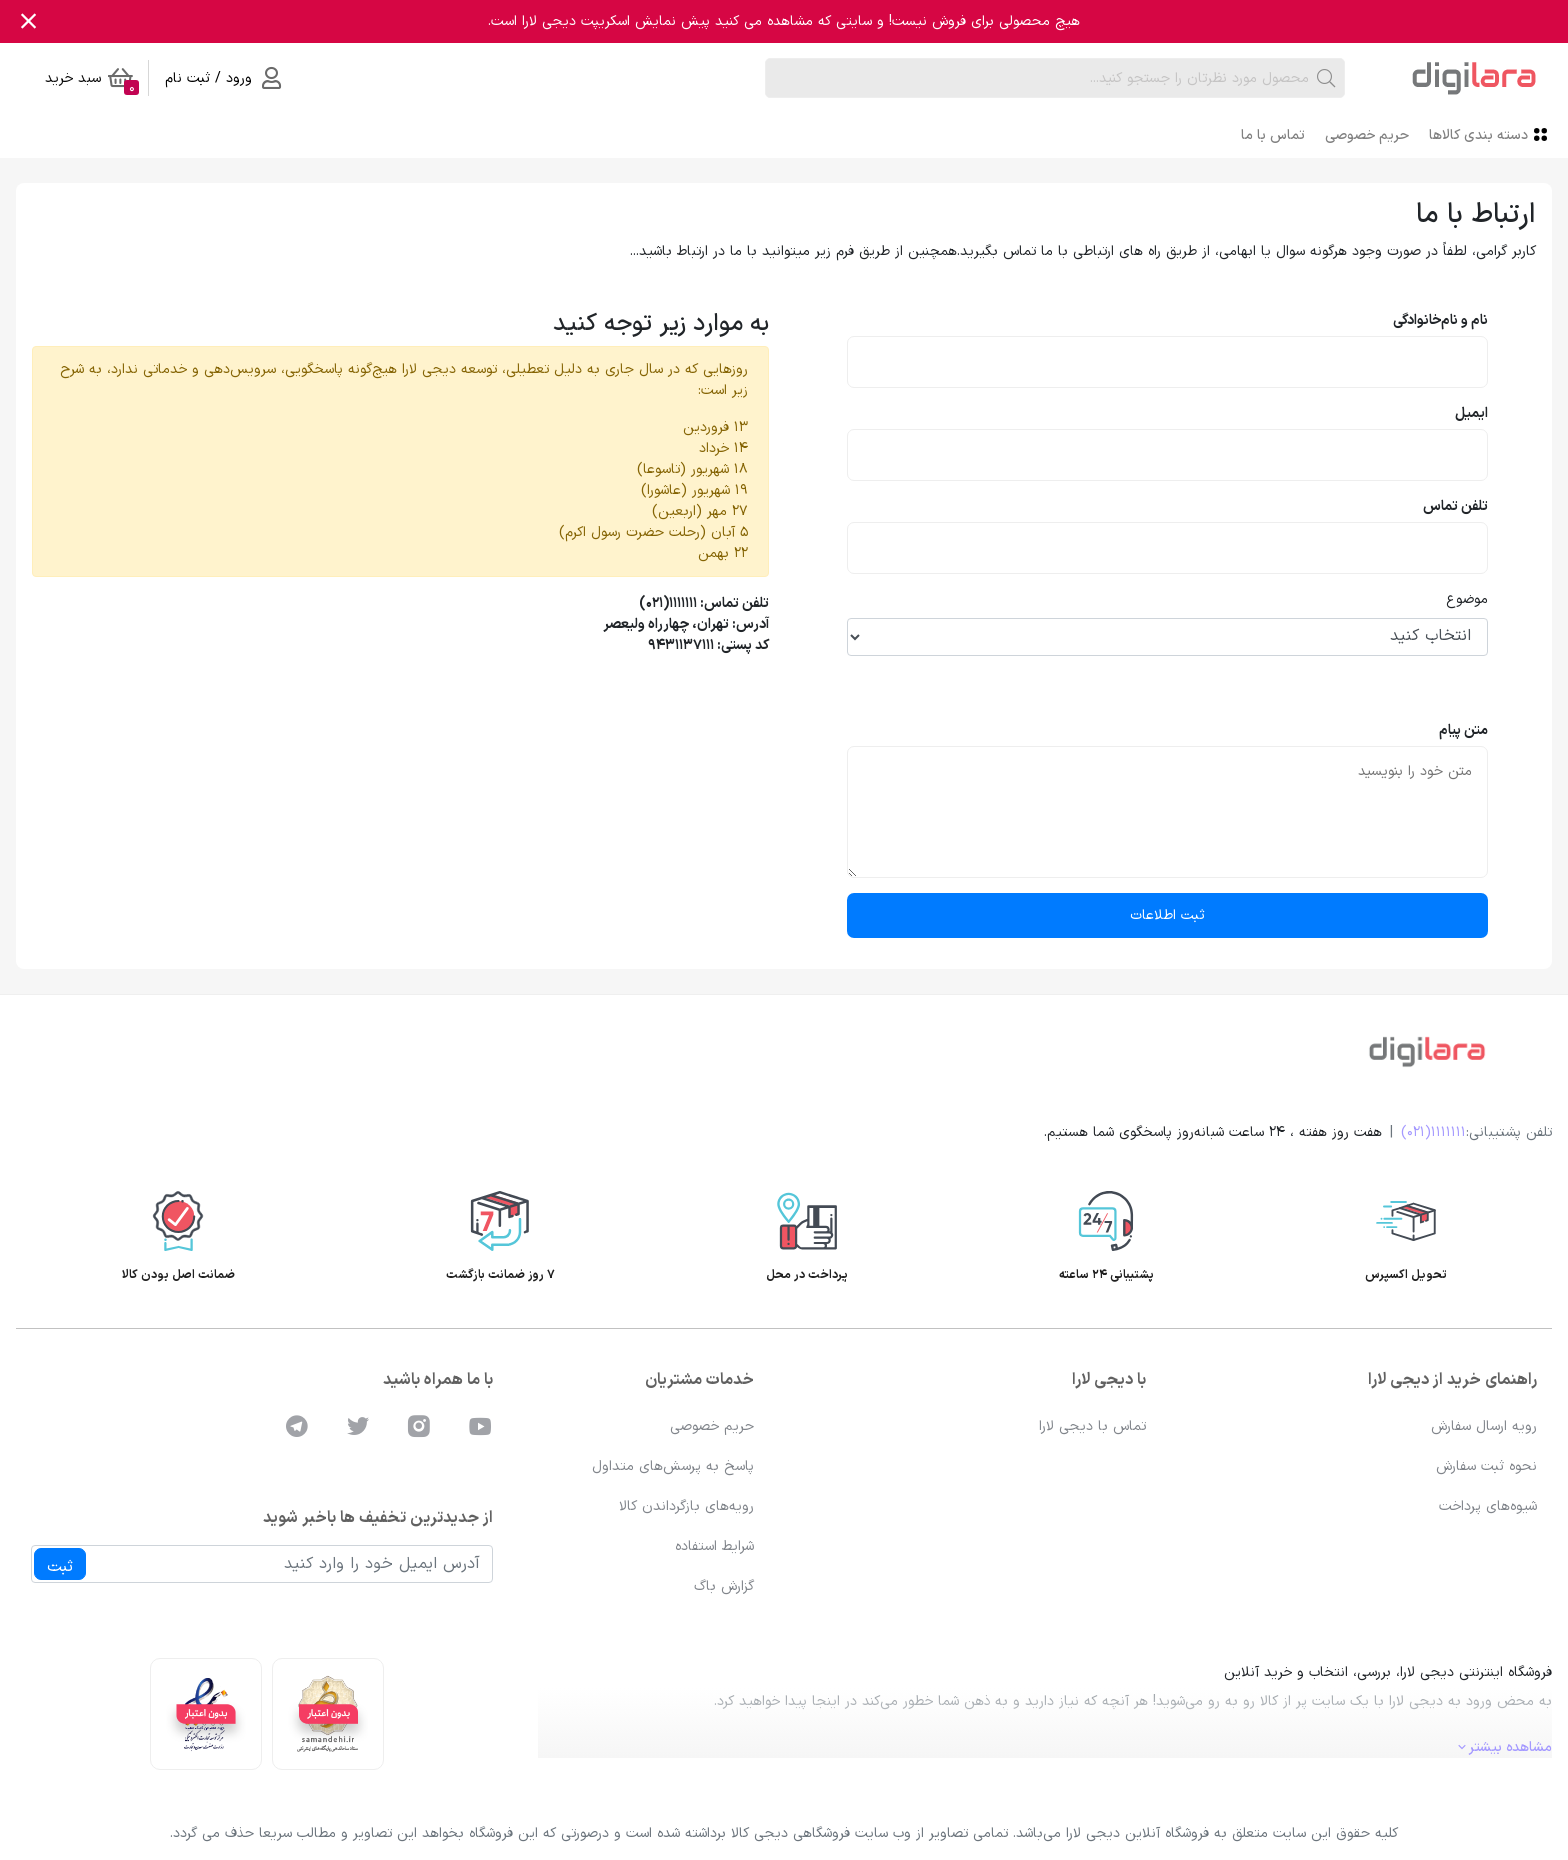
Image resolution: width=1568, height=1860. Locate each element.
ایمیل (1471, 413)
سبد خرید (92, 81)
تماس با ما (1273, 135)
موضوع (1467, 599)
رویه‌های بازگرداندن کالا (686, 1506)
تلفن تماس (1455, 506)
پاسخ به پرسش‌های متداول (673, 1466)
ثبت (60, 1567)
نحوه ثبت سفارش (1486, 1466)
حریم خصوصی (1367, 135)
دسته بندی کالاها (1490, 134)
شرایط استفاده (714, 1546)
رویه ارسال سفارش (1484, 1426)
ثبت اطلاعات (1167, 915)
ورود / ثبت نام (223, 78)
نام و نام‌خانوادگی (1440, 320)
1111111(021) (1433, 1132)
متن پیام (1463, 730)
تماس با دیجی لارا (1092, 1426)
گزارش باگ (724, 1586)
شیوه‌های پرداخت (1488, 1506)
